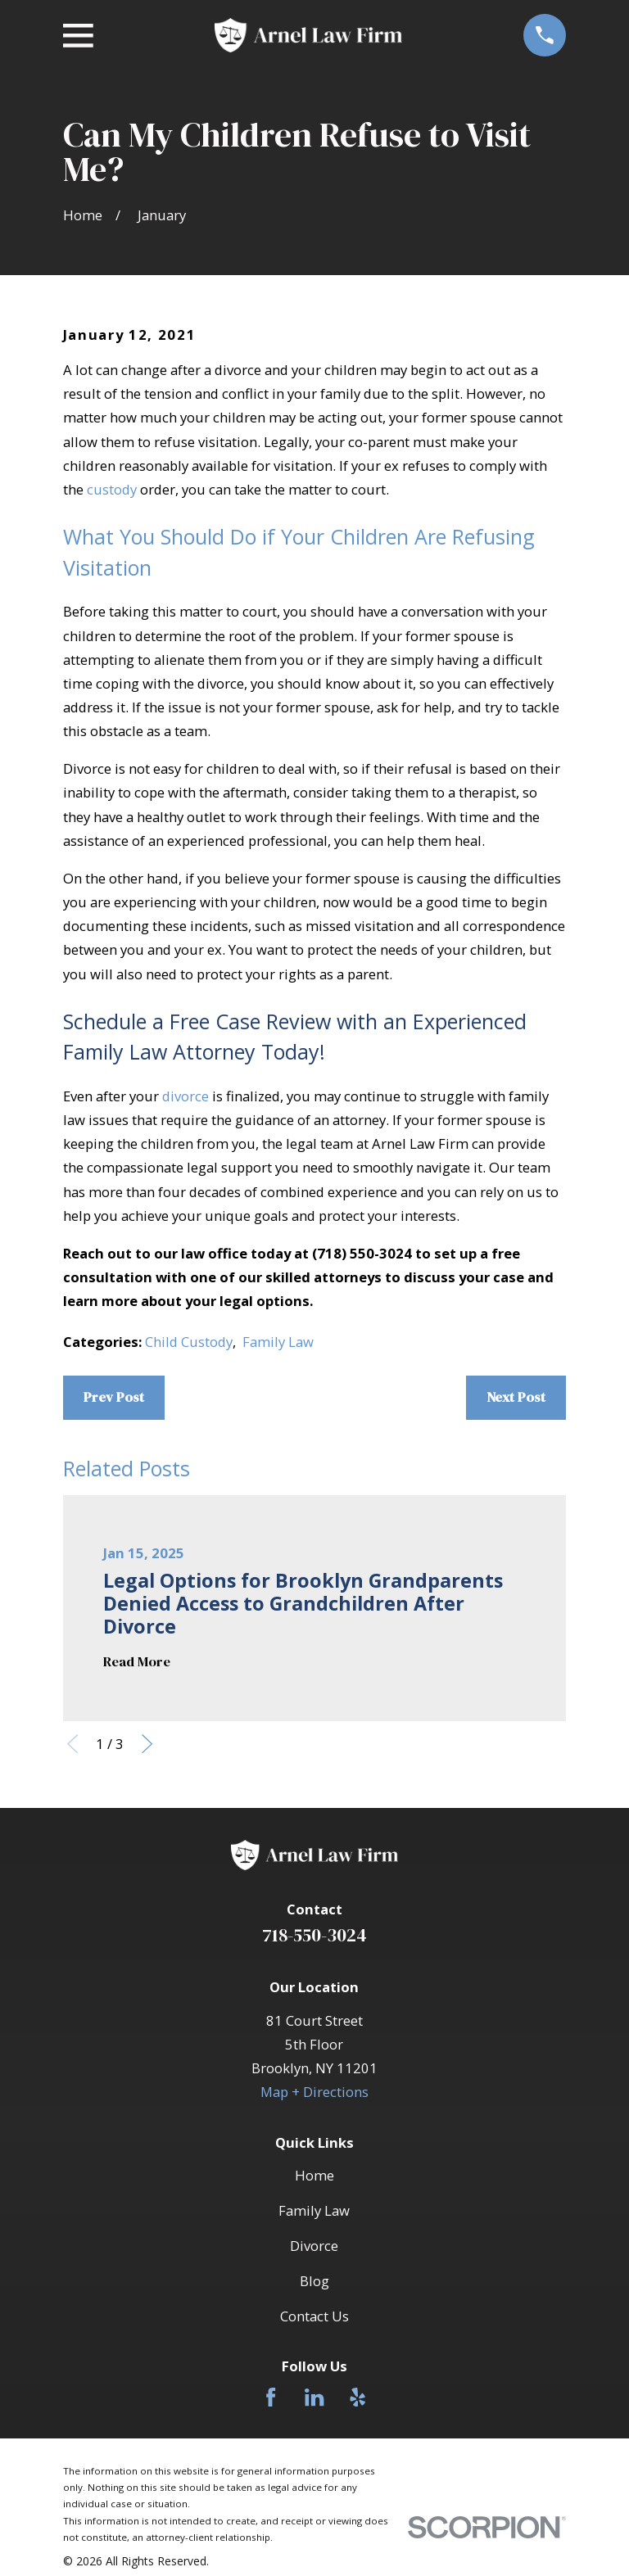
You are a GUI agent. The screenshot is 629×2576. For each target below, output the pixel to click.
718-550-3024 (314, 1935)
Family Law (278, 1341)
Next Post (515, 1397)
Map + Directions (314, 2091)
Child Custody (189, 1341)
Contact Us (314, 2316)
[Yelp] (357, 2397)
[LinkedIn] (314, 2397)
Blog (314, 2280)
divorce (185, 1096)
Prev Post (114, 1397)
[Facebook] (270, 2397)
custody (112, 489)
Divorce (314, 2245)
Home (314, 2175)
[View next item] (147, 1743)
